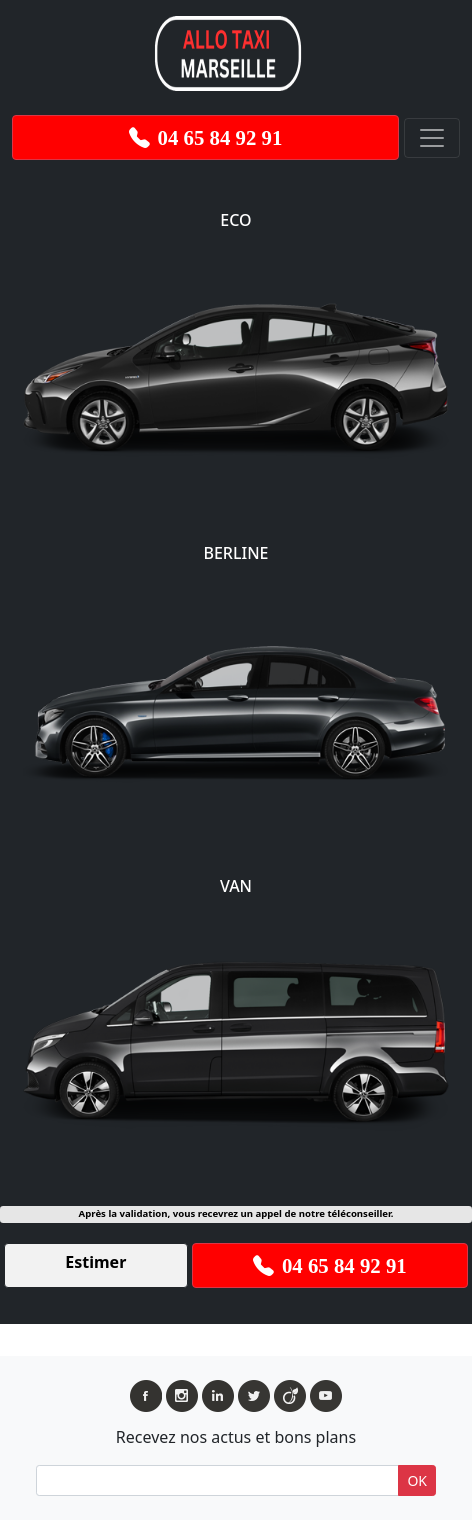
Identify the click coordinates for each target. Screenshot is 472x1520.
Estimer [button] (95, 1262)
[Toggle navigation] (432, 138)
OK (417, 1480)
